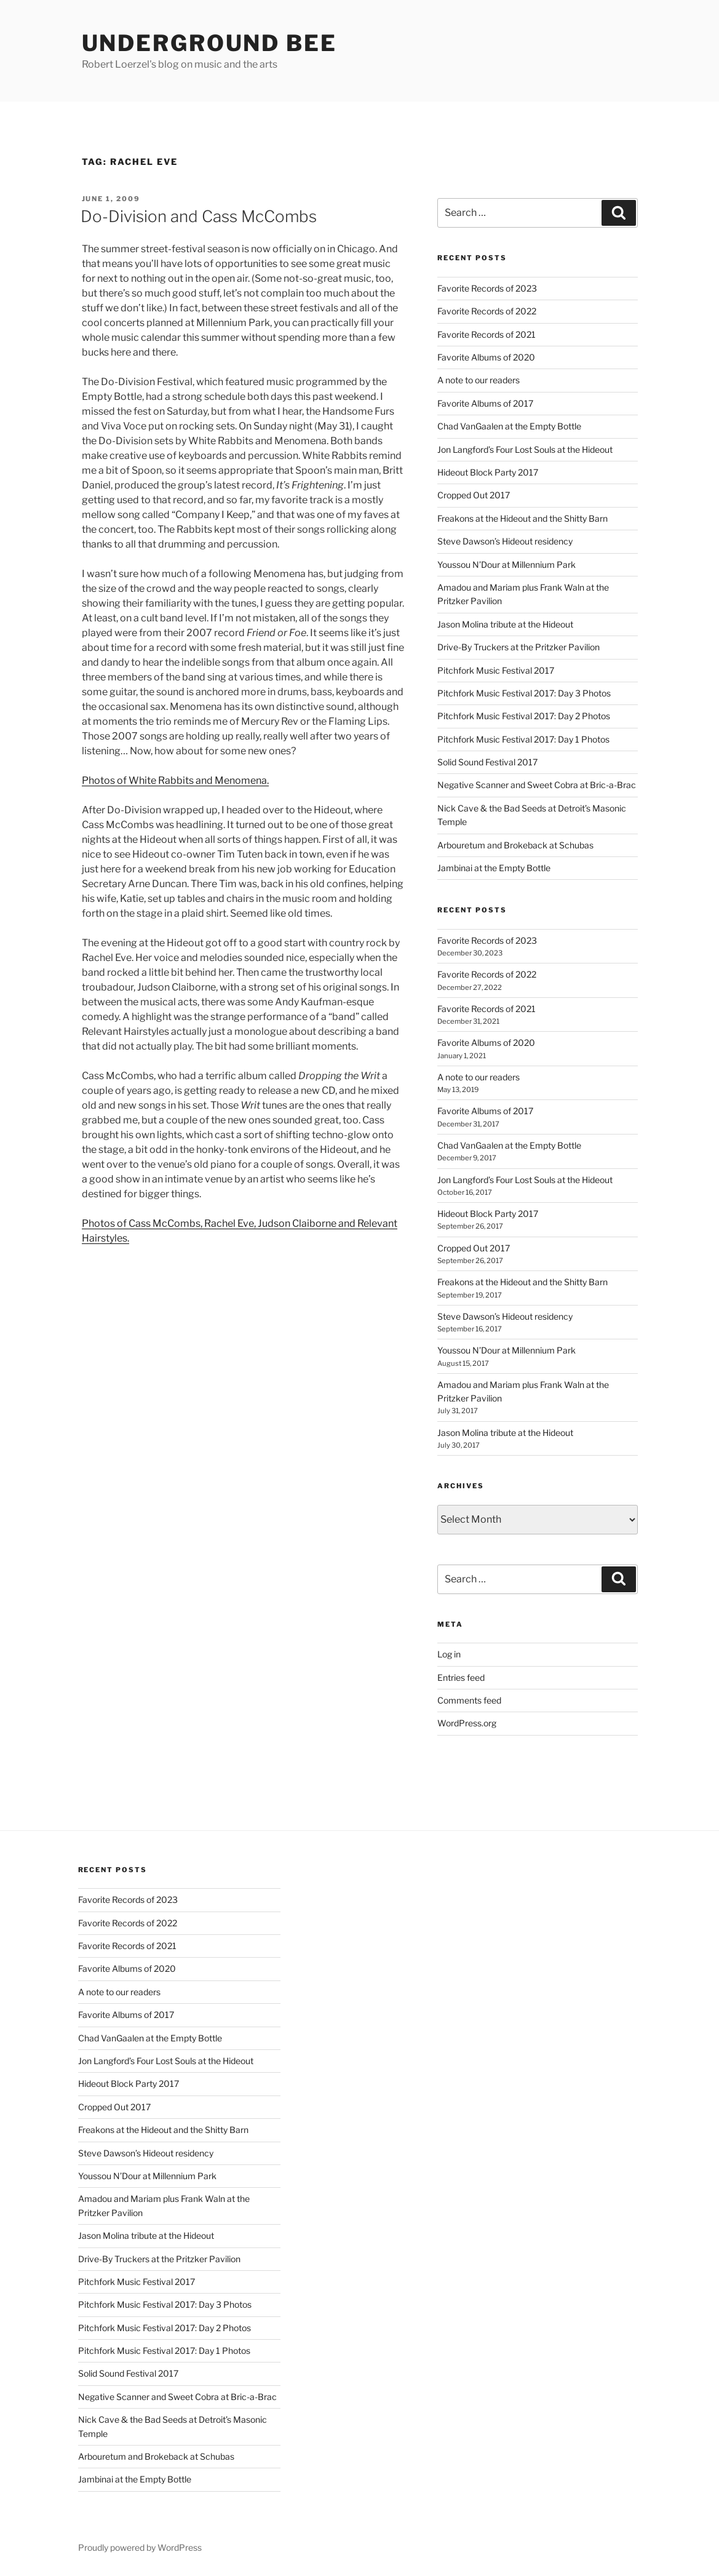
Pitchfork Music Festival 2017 (495, 670)
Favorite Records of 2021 (486, 334)
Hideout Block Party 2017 (487, 472)
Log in (449, 1654)
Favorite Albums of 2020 (486, 357)
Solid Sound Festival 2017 (487, 762)
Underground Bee (209, 43)
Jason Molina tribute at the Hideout (505, 624)
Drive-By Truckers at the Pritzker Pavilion (518, 647)
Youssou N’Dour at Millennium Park (506, 564)
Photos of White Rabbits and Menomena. (175, 780)
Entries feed (461, 1677)
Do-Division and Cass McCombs (199, 216)
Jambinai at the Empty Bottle (493, 868)
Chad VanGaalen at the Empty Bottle (509, 426)
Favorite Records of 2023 (487, 288)
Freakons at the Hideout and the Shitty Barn (522, 518)
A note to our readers (478, 380)
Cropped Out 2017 (473, 495)
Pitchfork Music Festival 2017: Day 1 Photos (523, 739)
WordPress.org (466, 1723)
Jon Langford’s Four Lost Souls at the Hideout (525, 449)
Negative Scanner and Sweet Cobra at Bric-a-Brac (536, 785)
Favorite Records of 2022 (486, 311)
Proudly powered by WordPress (140, 2547)
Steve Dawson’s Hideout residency (505, 541)
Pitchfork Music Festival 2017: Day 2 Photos (523, 716)
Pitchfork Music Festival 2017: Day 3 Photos (524, 693)
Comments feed (469, 1700)
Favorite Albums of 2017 (485, 403)
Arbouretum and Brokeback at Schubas (515, 845)
